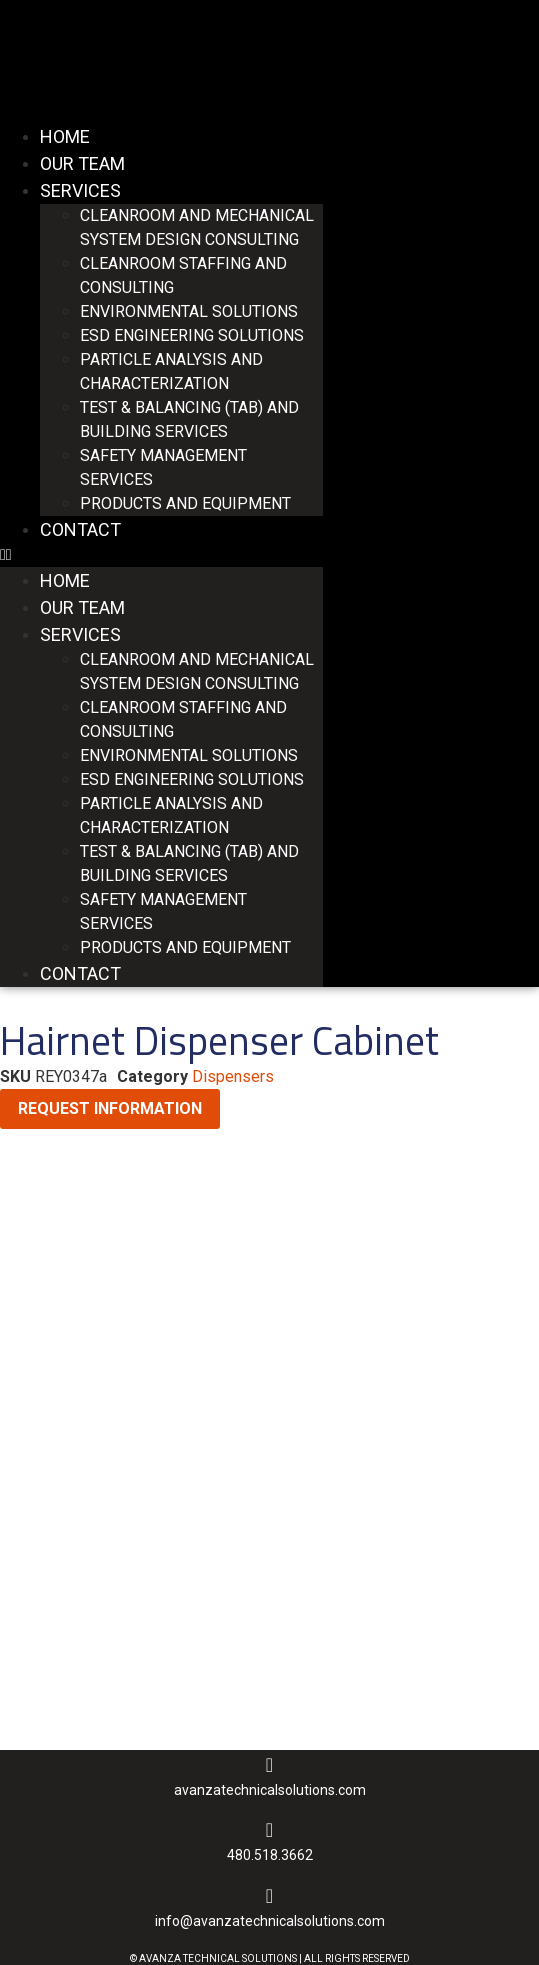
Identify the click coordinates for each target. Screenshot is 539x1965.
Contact (80, 529)
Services (80, 190)
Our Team (82, 163)
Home (65, 136)
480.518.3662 (270, 1855)
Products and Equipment (185, 503)
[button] (161, 555)
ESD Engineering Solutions (192, 335)
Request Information (110, 1108)
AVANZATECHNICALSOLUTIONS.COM (270, 1790)
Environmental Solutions (189, 311)
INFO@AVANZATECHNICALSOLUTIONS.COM (270, 1921)
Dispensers (233, 1076)
